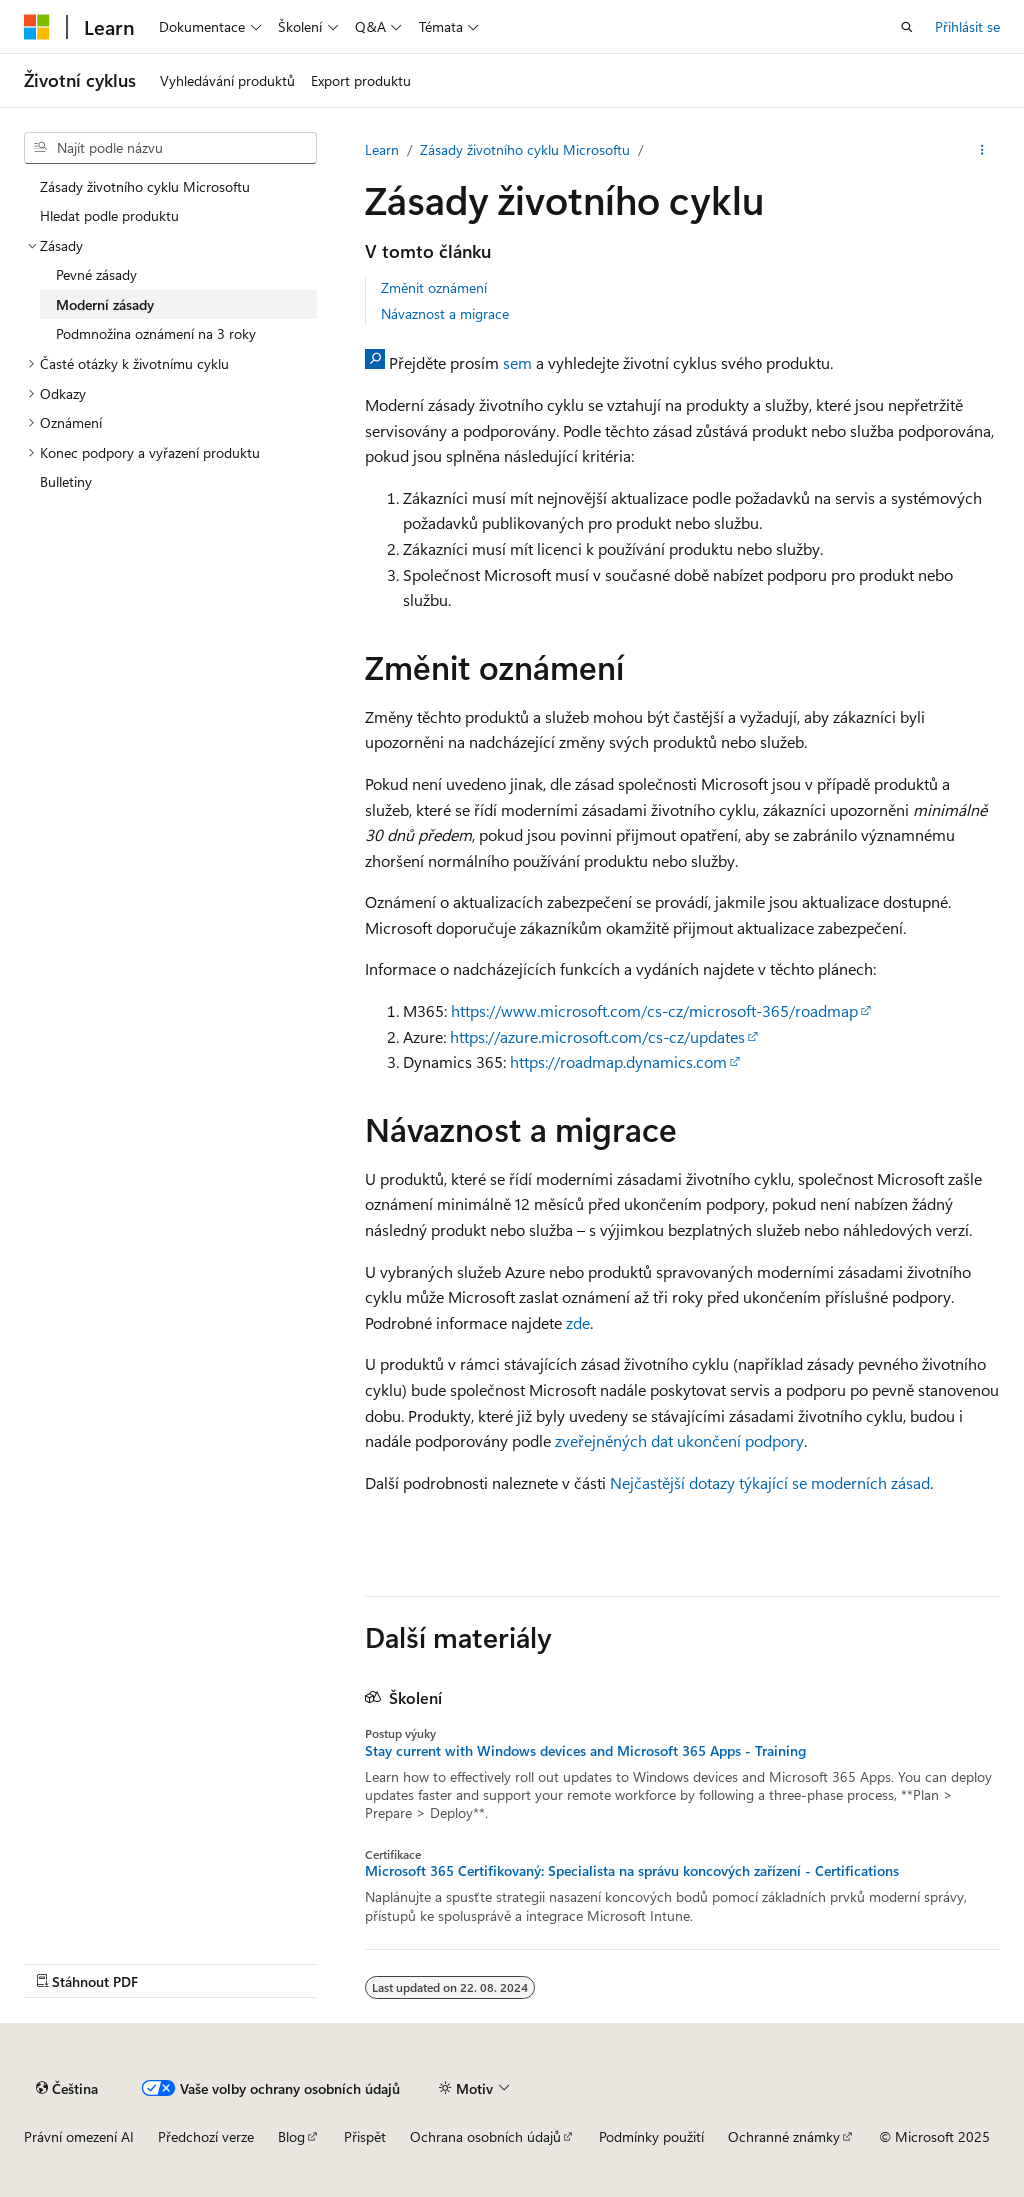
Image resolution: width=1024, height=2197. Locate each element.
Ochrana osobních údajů (485, 2136)
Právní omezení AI (79, 2136)
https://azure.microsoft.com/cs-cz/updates (597, 1036)
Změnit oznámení (434, 287)
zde (578, 1322)
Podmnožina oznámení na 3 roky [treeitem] (156, 333)
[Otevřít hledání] (907, 27)
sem (517, 362)
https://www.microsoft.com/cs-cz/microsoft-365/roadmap (654, 1010)
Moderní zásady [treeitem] (105, 304)
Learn (382, 149)
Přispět (365, 2136)
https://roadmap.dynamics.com (618, 1061)
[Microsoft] (37, 27)
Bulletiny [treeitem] (66, 481)
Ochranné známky (784, 2136)
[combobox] (170, 148)
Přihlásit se (967, 26)
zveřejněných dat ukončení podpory (679, 1440)
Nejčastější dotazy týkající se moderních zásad (770, 1482)
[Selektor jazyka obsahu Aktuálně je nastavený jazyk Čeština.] (67, 2088)
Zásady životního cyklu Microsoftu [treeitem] (145, 186)
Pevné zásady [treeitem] (96, 274)
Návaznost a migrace (445, 313)
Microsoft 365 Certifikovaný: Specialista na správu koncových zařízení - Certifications (632, 1871)
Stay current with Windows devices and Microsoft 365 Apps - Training (585, 1751)
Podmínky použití (651, 2136)
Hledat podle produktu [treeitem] (109, 215)
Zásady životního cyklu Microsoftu (525, 149)
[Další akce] (982, 150)
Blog (291, 2136)
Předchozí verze (206, 2136)
